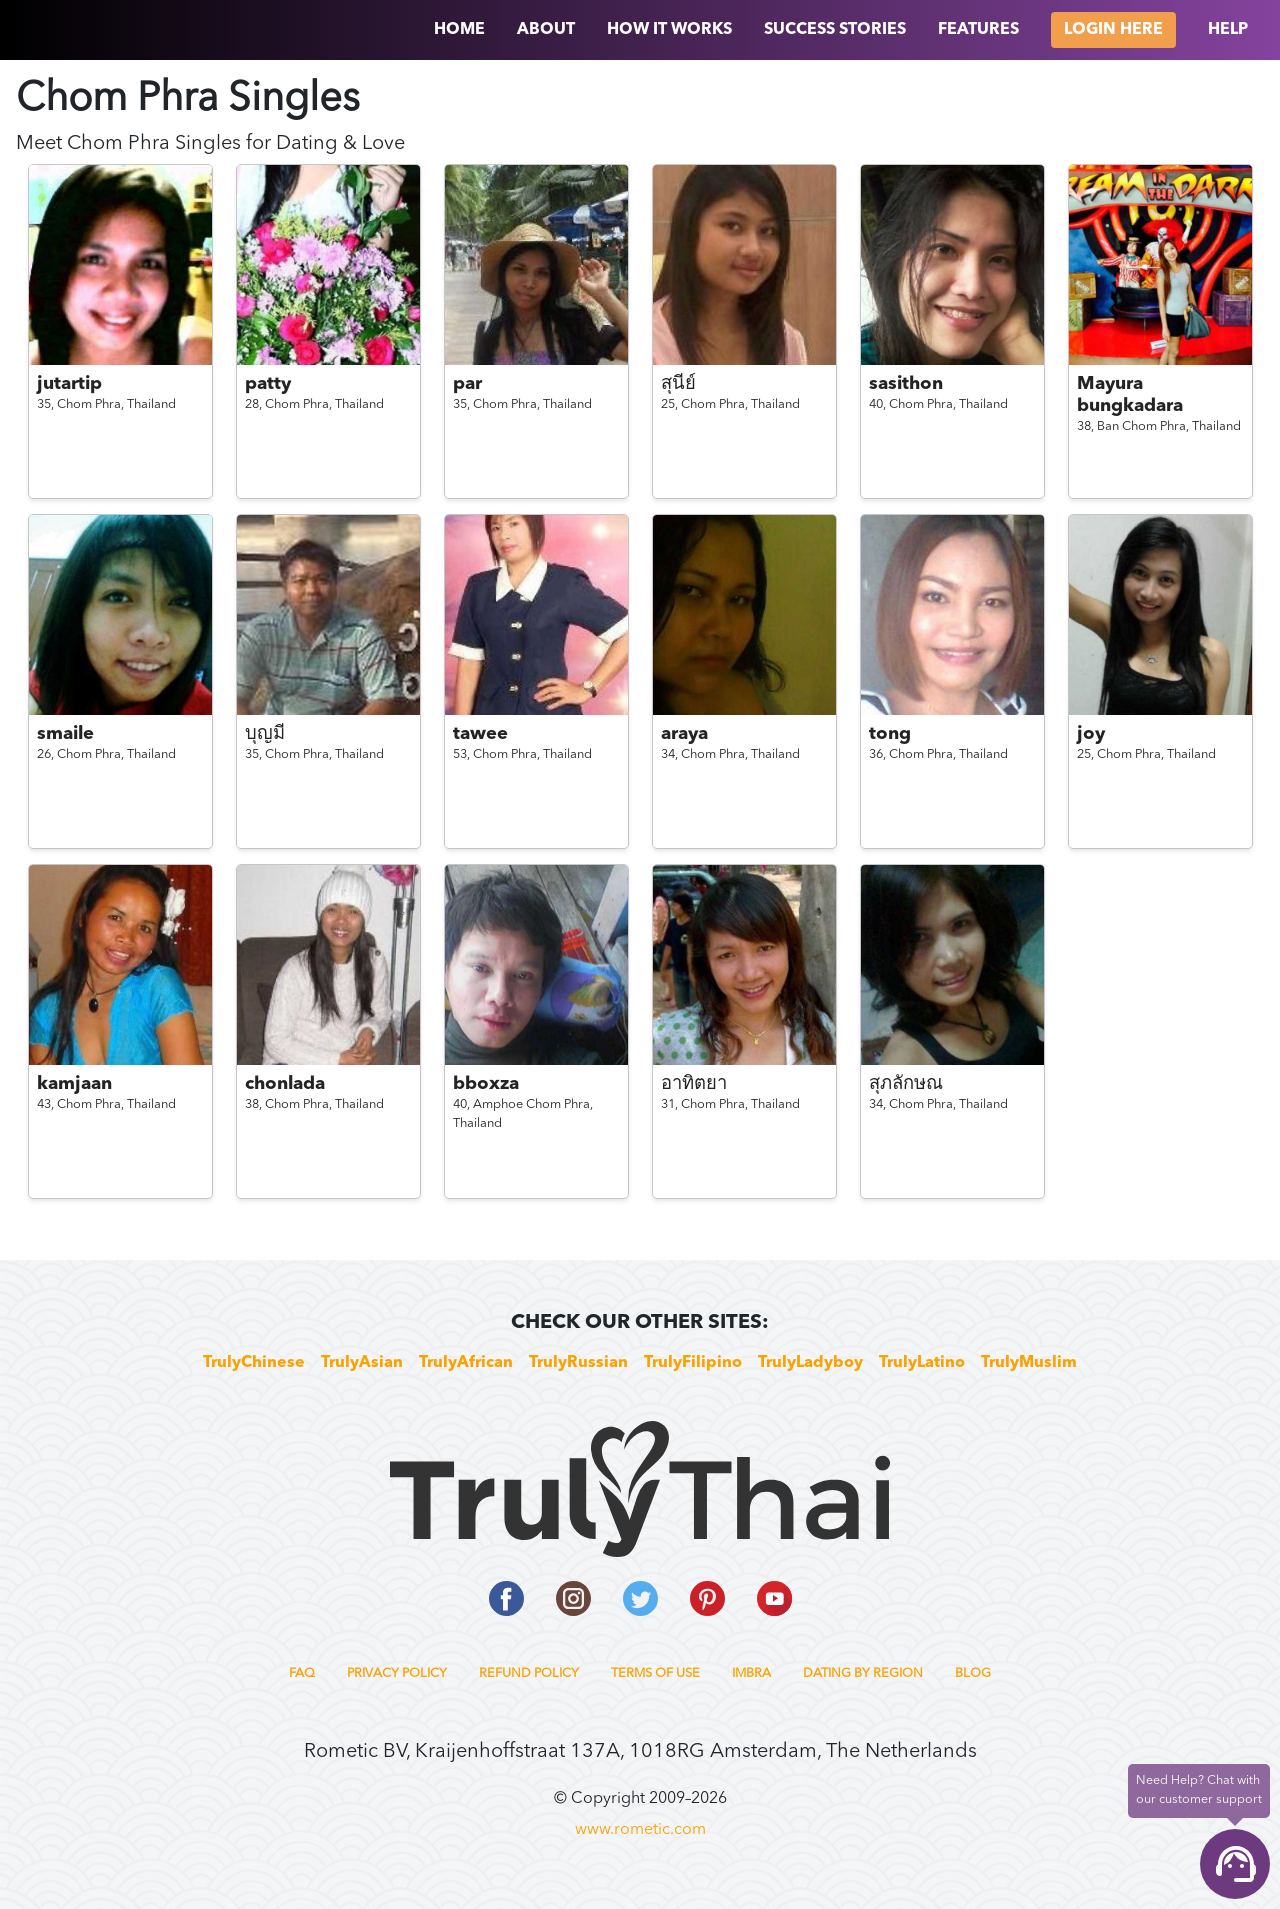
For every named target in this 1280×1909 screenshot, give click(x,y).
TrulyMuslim (1029, 1363)
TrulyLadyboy (810, 1363)
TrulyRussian (578, 1363)
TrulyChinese (254, 1363)
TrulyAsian (362, 1363)
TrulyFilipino (693, 1363)
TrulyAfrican (466, 1363)
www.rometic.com (640, 1830)
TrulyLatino (922, 1363)
